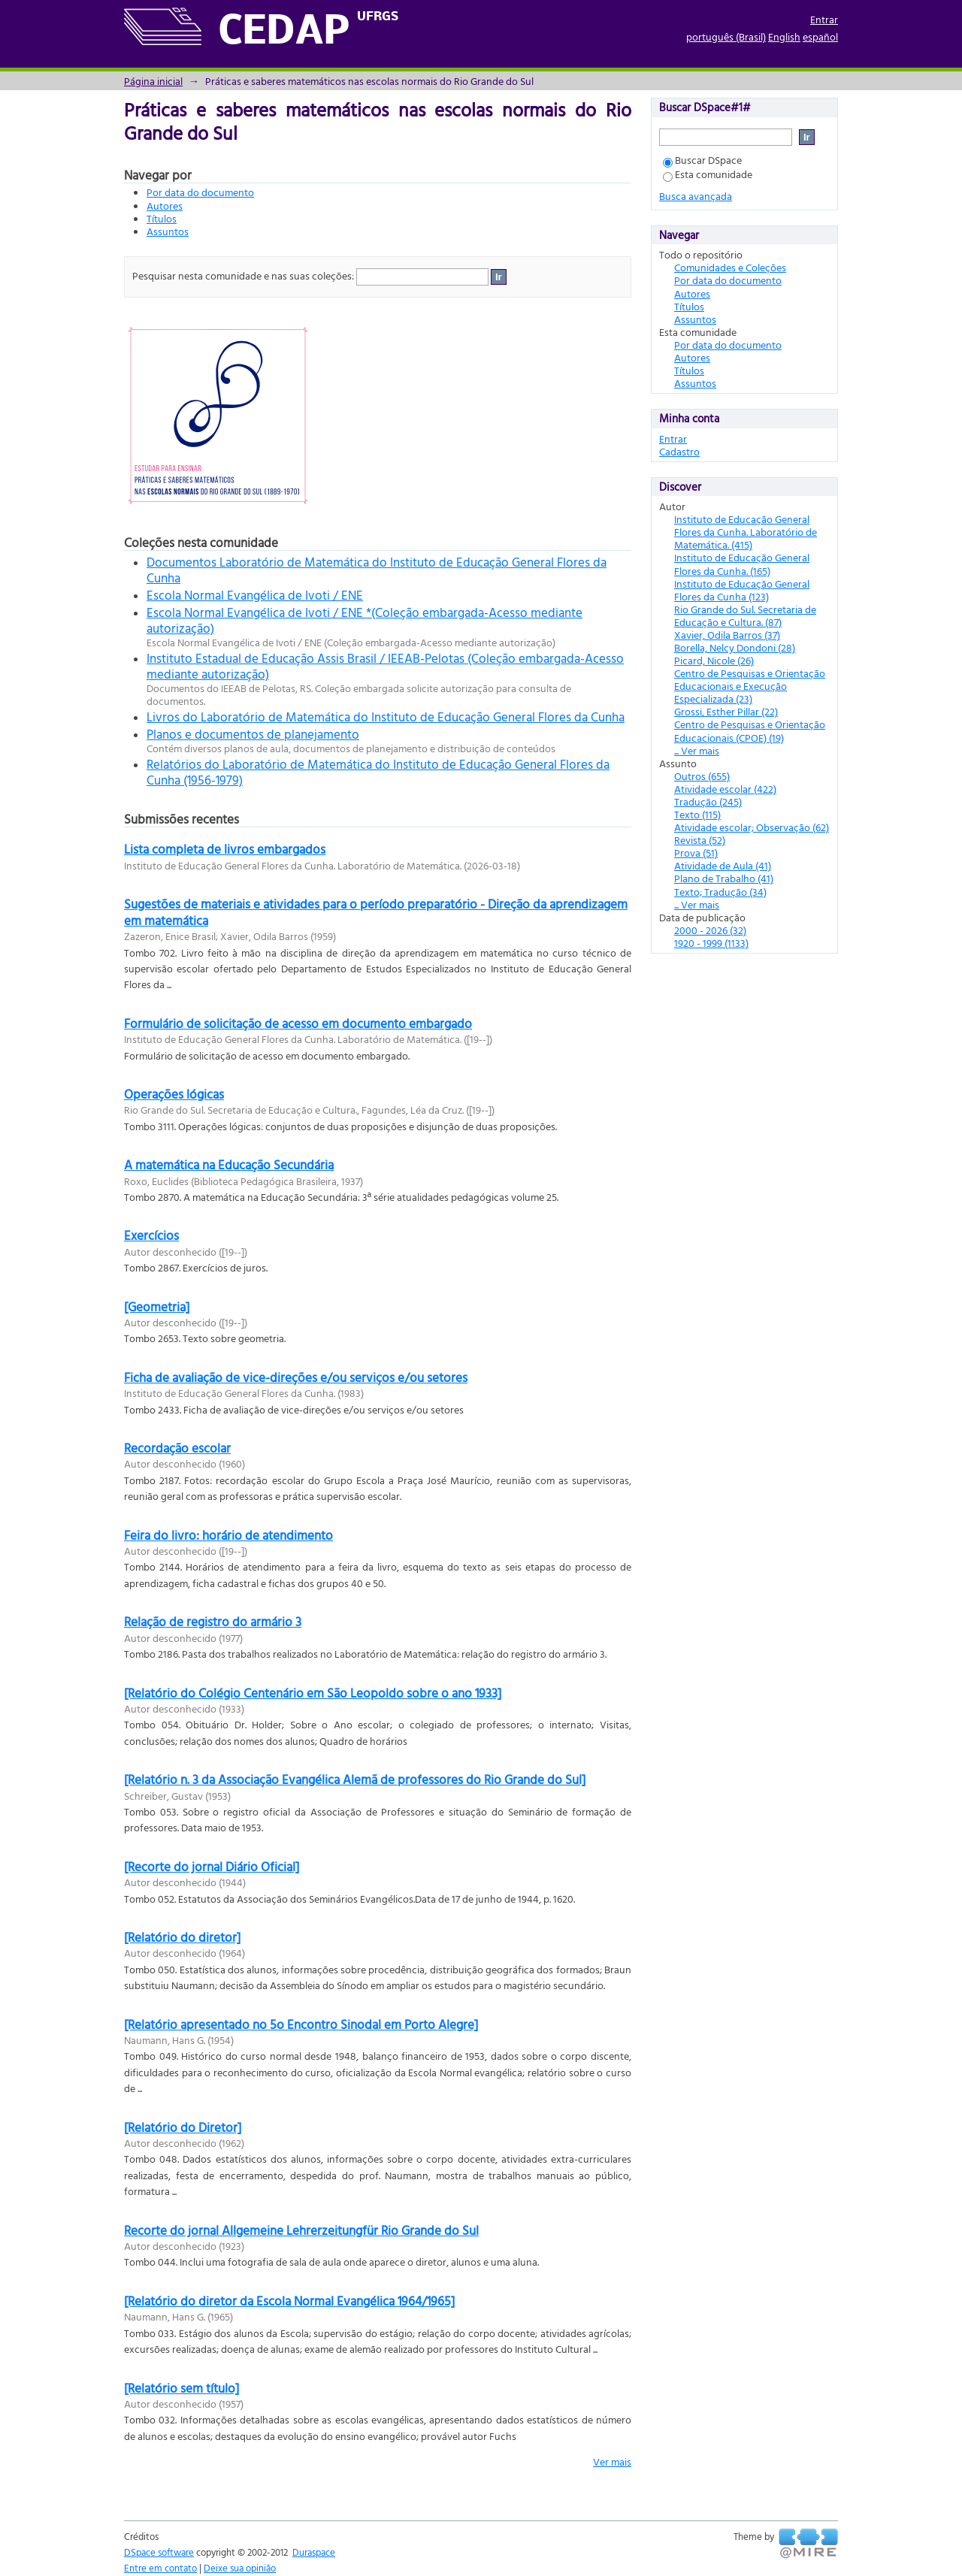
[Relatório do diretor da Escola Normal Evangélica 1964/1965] (289, 2300)
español (820, 36)
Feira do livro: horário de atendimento (228, 1534)
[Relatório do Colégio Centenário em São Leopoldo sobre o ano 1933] (312, 1692)
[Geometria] (156, 1306)
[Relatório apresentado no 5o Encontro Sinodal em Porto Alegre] (301, 2024)
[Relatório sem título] (181, 2387)
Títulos (162, 218)
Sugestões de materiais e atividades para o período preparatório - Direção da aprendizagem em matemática (376, 911)
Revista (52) (699, 840)
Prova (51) (696, 852)
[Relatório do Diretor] (182, 2127)
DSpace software (159, 2551)
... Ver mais (696, 750)
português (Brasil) (726, 36)
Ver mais (612, 2461)
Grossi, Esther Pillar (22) (726, 711)
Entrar (824, 19)
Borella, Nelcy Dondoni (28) (734, 647)
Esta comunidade (707, 174)
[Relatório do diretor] (182, 1936)
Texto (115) (697, 814)
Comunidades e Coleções (730, 267)
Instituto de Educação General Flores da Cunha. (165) (741, 563)
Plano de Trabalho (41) (723, 878)
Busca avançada (695, 196)
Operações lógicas (174, 1093)
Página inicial (153, 81)
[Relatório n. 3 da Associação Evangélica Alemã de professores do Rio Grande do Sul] (354, 1779)
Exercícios (151, 1235)
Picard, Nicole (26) (714, 660)
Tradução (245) (708, 801)
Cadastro (679, 451)
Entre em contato (160, 2567)
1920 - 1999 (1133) (711, 943)
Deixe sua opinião (240, 2567)
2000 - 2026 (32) (710, 930)
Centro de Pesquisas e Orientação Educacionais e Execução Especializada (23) (749, 685)
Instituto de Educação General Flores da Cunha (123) (741, 590)
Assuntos (168, 231)
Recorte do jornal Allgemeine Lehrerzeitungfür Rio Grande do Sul (301, 2230)
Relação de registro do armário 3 (212, 1621)
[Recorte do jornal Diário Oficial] (211, 1866)
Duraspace (313, 2551)
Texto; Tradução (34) (720, 891)
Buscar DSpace (702, 160)
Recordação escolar (177, 1447)
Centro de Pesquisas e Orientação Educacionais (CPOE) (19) (749, 730)
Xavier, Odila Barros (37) (727, 634)
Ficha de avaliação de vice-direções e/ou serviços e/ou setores (295, 1377)
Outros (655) (702, 776)
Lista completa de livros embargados (224, 848)
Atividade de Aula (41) (722, 865)
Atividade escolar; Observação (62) (751, 827)
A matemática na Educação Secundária (229, 1164)
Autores (165, 205)
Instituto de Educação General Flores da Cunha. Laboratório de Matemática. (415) (745, 531)
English (784, 36)
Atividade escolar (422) (725, 789)
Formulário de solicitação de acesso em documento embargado (298, 1023)
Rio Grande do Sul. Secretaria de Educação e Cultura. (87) (745, 615)
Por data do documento (200, 192)
